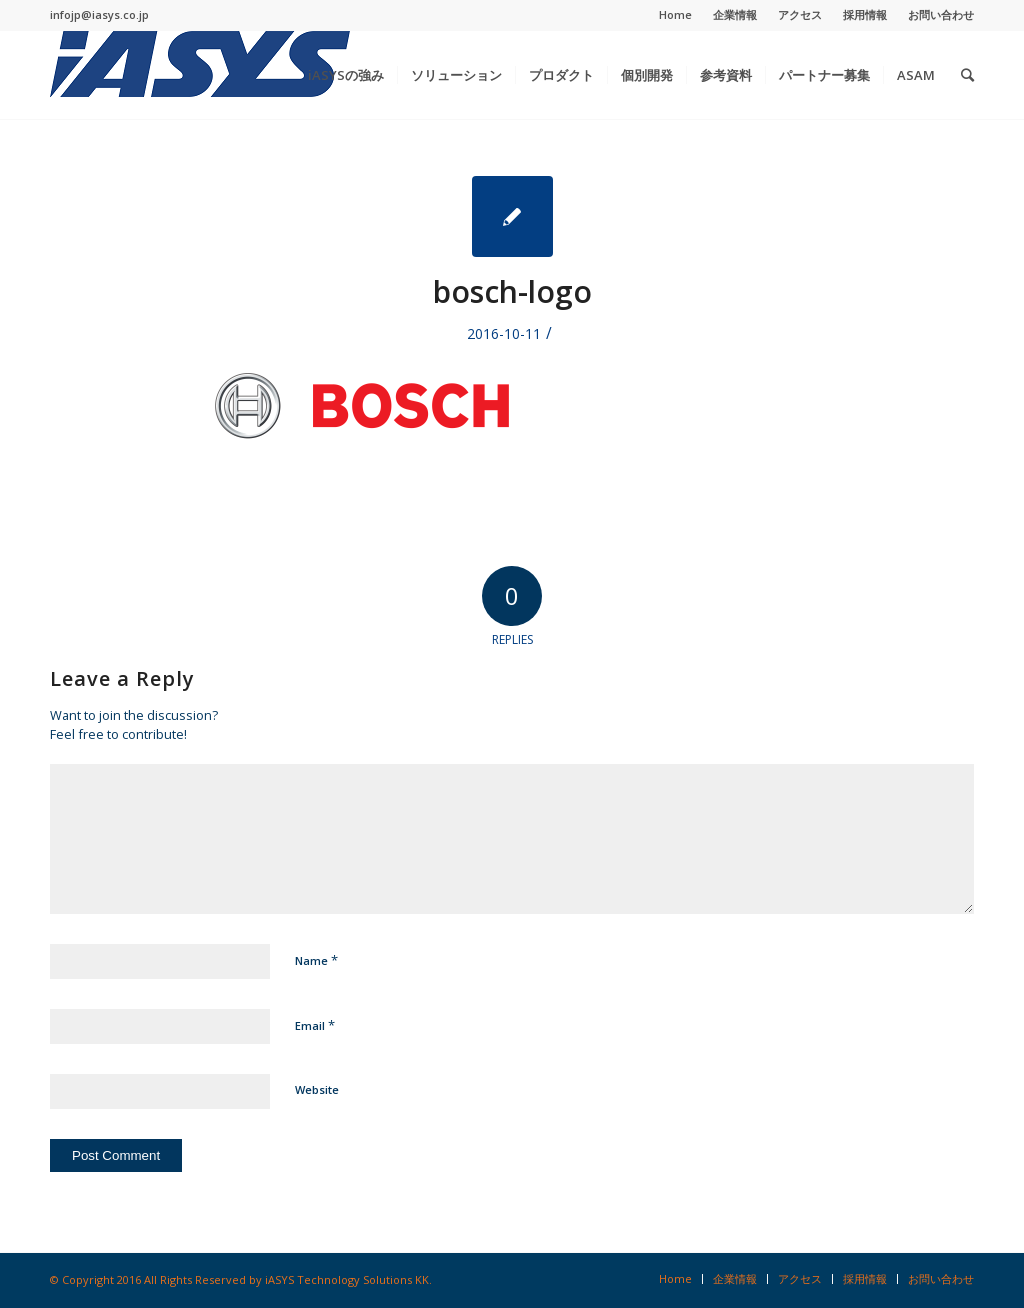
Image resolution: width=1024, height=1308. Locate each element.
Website (317, 1089)
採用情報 (865, 14)
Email (315, 1025)
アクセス (800, 14)
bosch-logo (512, 291)
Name (316, 960)
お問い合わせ (941, 14)
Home (675, 14)
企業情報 (735, 14)
